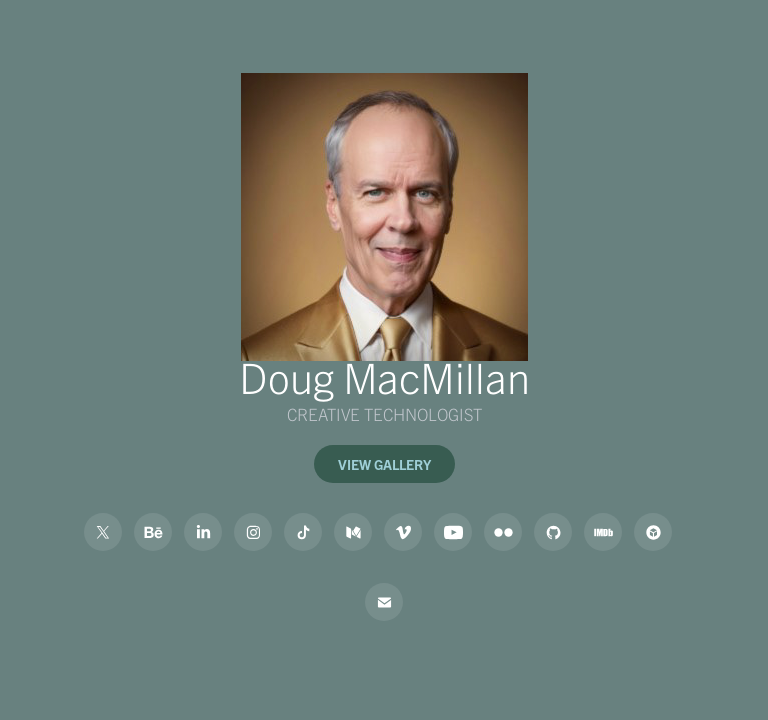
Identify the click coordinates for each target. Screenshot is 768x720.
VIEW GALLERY (384, 464)
